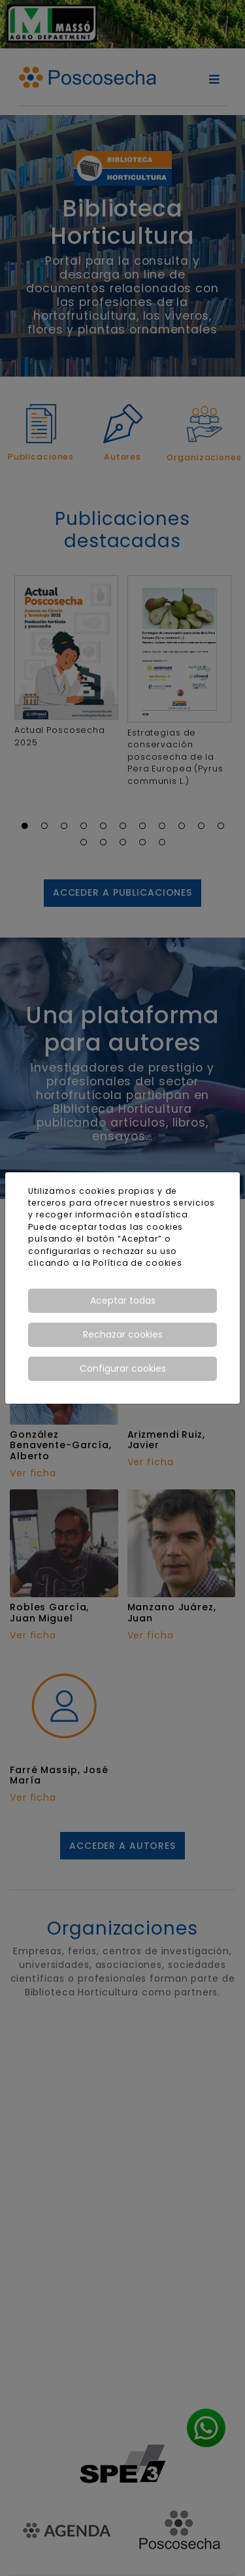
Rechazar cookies (123, 1334)
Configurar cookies (123, 1368)
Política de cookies (137, 1262)
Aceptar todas (122, 1300)
